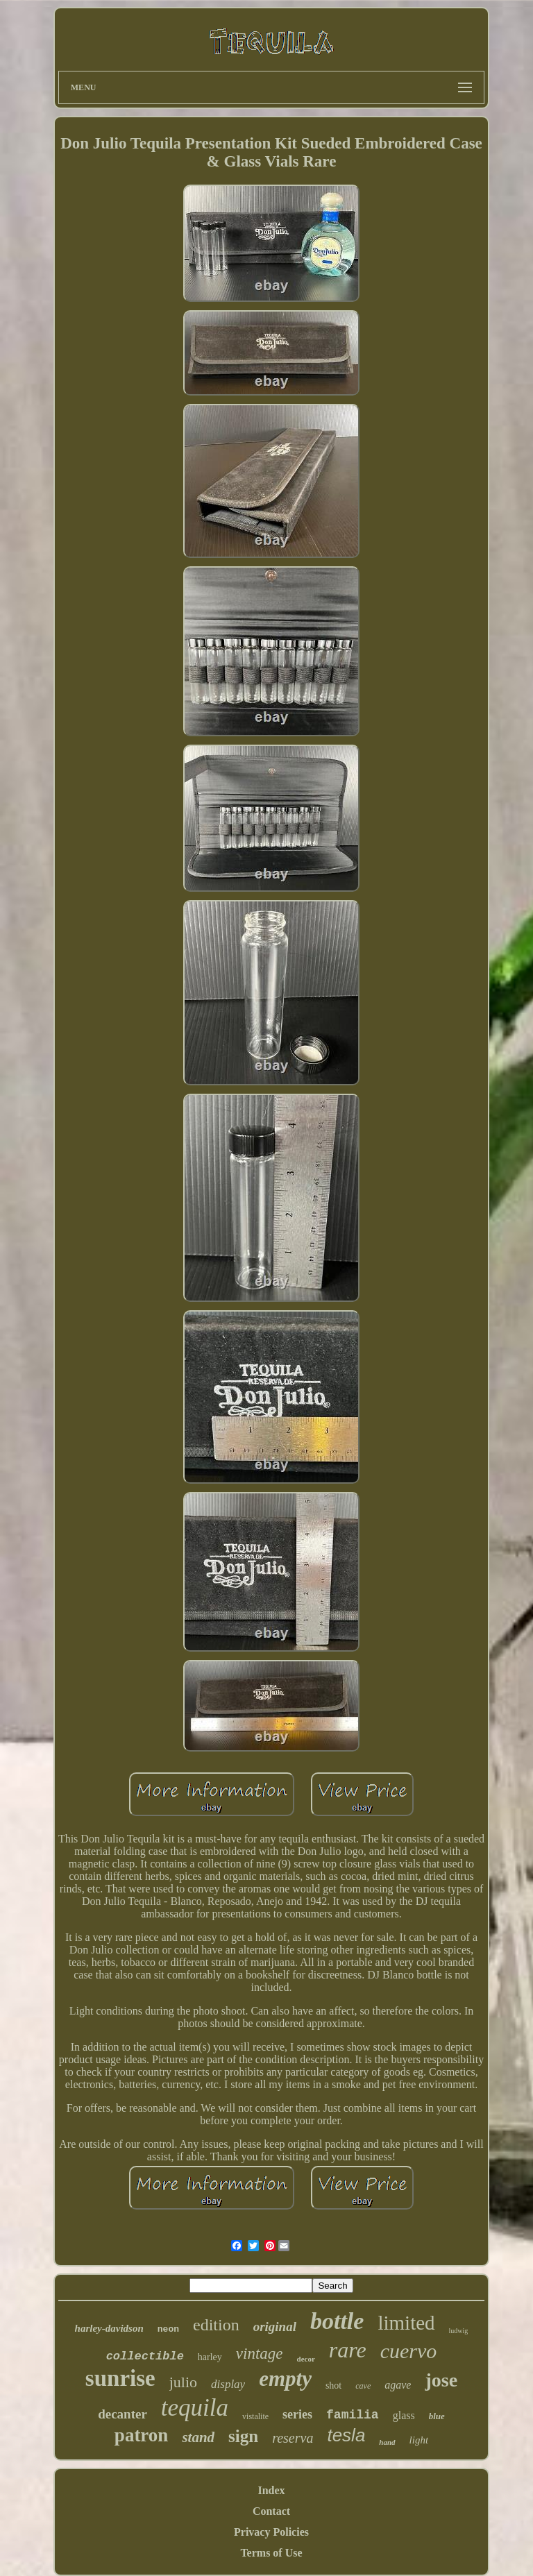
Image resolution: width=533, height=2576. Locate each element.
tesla (346, 2435)
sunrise (120, 2378)
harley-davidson (109, 2328)
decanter (122, 2414)
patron (142, 2435)
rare (347, 2349)
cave (363, 2386)
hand (387, 2442)
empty (285, 2378)
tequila (194, 2407)
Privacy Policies (271, 2532)
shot (333, 2385)
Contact (271, 2511)
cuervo (408, 2350)
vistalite (255, 2416)
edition (216, 2325)
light (419, 2440)
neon (168, 2329)
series (297, 2414)
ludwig (458, 2330)
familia (352, 2415)
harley (210, 2357)
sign (243, 2436)
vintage (259, 2353)
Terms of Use (271, 2553)
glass (404, 2415)
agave (397, 2385)
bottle (337, 2321)
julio (183, 2382)
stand (198, 2437)
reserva (292, 2438)
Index (271, 2490)
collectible (145, 2356)
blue (437, 2416)
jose (441, 2380)
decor (306, 2359)
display (228, 2384)
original (274, 2326)
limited (406, 2323)
